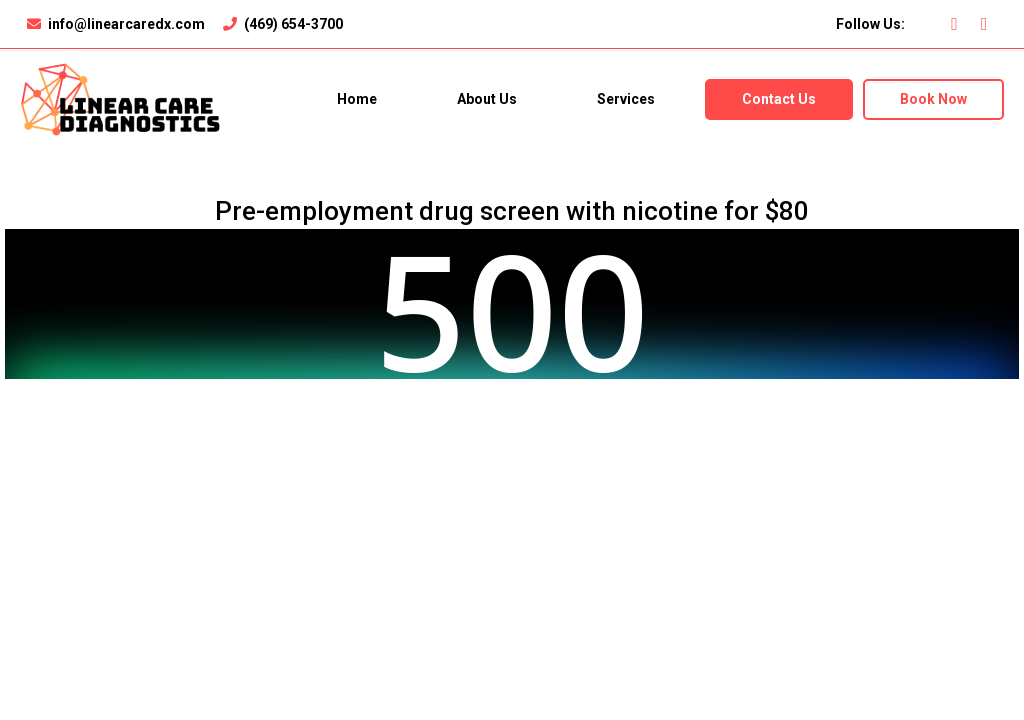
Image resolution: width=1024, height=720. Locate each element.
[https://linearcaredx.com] (120, 98)
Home (357, 99)
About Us (487, 99)
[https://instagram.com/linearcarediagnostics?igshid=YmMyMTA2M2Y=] (989, 24)
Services (626, 99)
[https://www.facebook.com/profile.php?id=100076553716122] (959, 24)
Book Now (933, 99)
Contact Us (779, 99)
